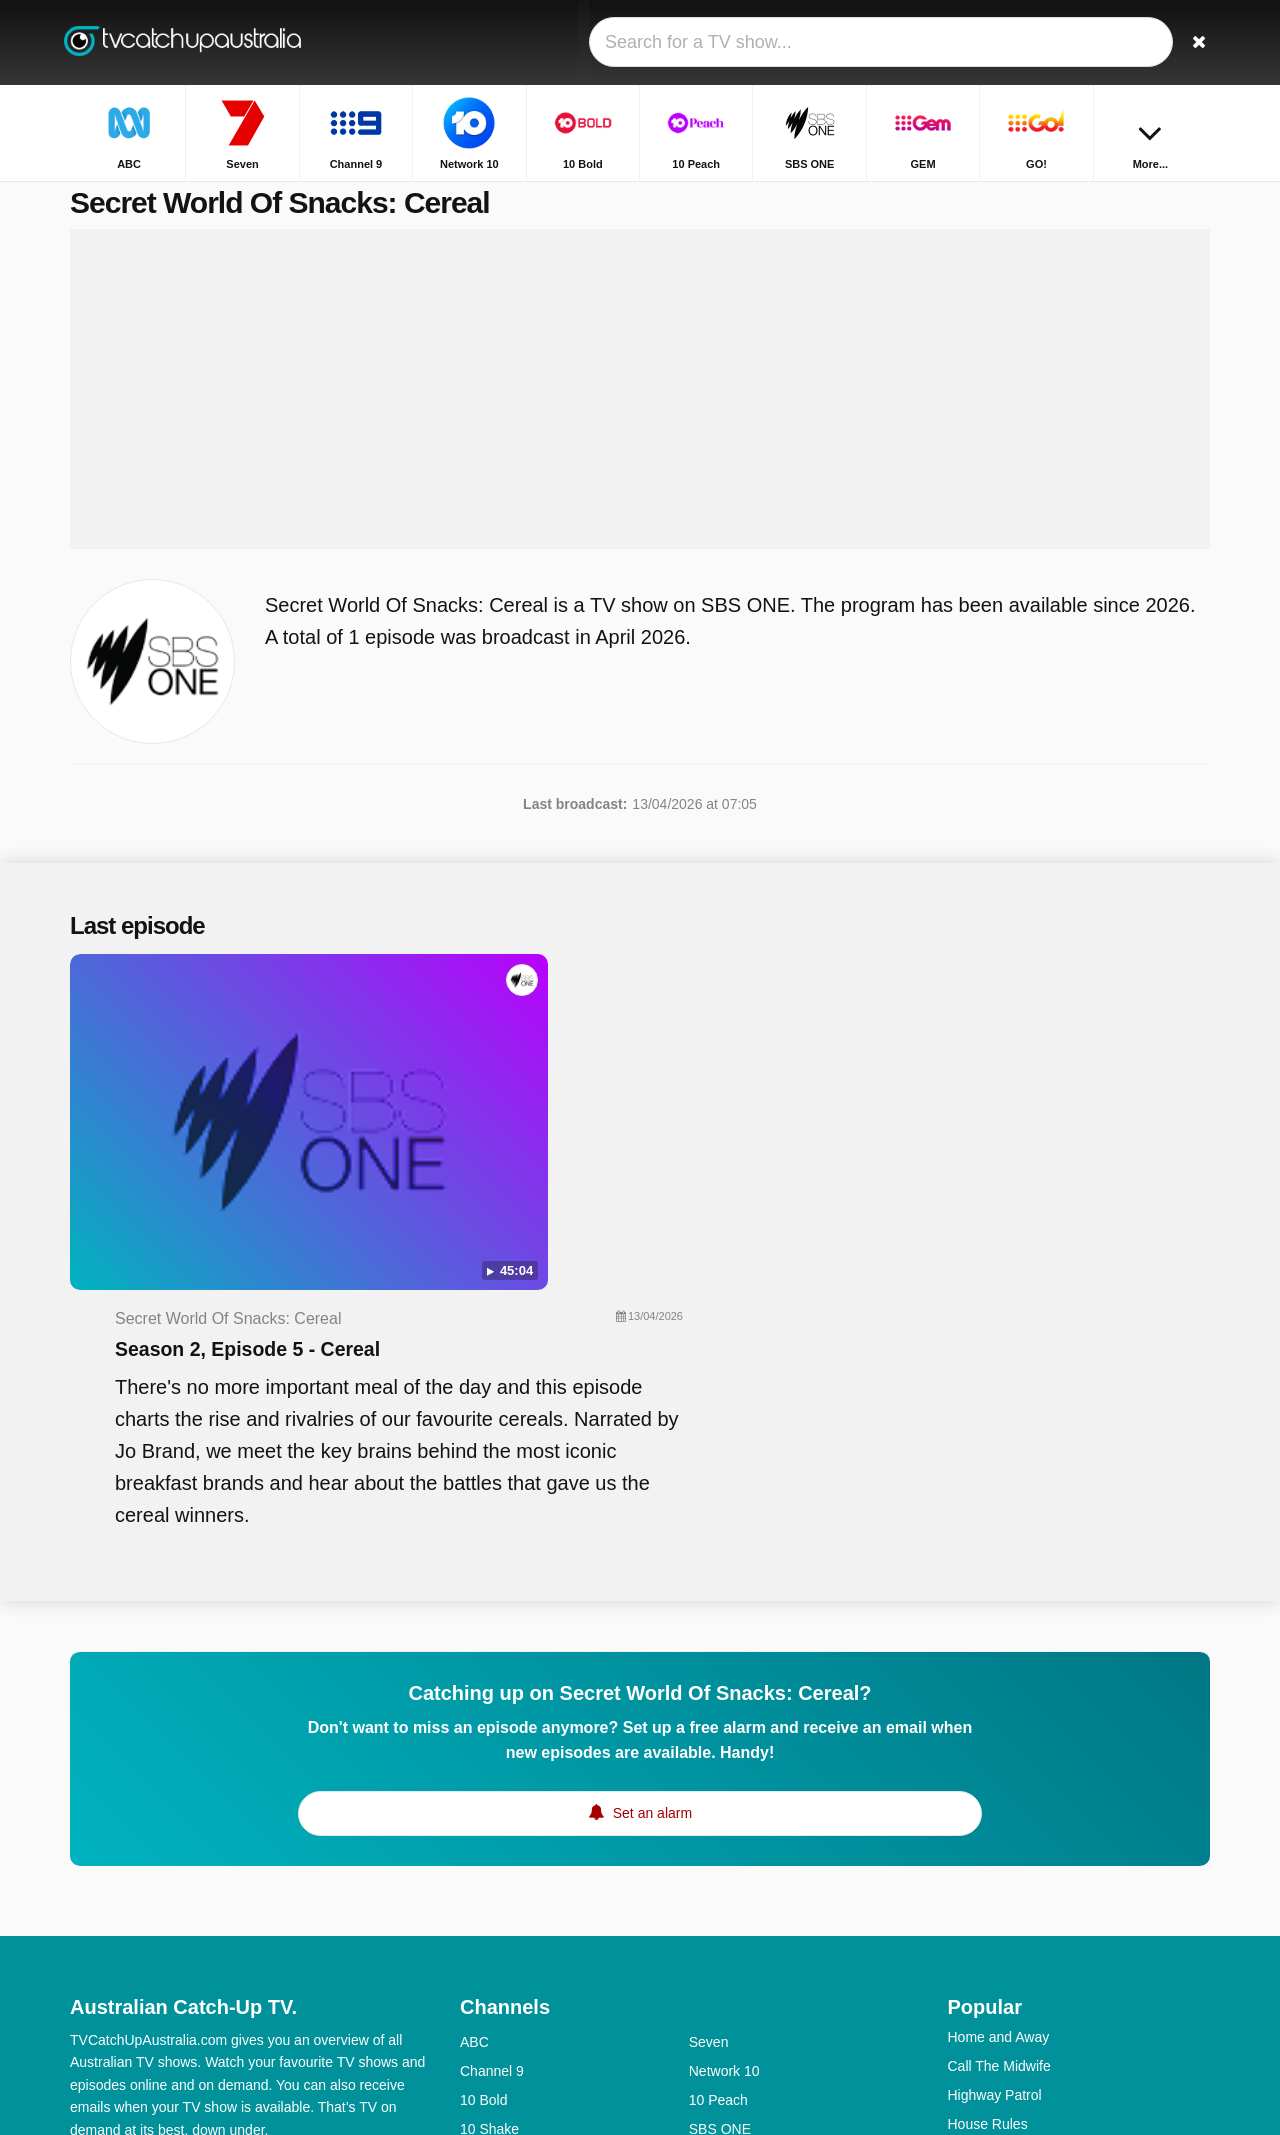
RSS (352, 1868)
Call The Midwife (999, 1765)
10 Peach (718, 1799)
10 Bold (483, 1799)
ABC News (723, 1944)
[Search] (1188, 42)
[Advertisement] (640, 412)
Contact (94, 1868)
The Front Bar (991, 1939)
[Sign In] (1121, 42)
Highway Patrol (995, 1794)
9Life (475, 1886)
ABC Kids (490, 1944)
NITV (705, 1886)
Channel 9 (492, 1770)
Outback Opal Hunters (1017, 1968)
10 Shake (489, 1828)
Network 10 (724, 1770)
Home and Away (999, 1736)
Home (993, 197)
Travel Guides (991, 1910)
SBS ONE (720, 1828)
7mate (479, 2002)
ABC (474, 1741)
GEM (476, 1857)
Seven (709, 1741)
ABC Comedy (731, 1915)
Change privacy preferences (164, 1904)
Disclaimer (219, 1868)
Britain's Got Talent (1006, 1852)
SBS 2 (480, 1973)
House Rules (988, 1823)
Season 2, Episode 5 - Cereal (631, 1036)
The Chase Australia (1011, 1881)
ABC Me (486, 1915)
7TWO (709, 1973)
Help (152, 1868)
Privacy (295, 1868)
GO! (702, 1857)
